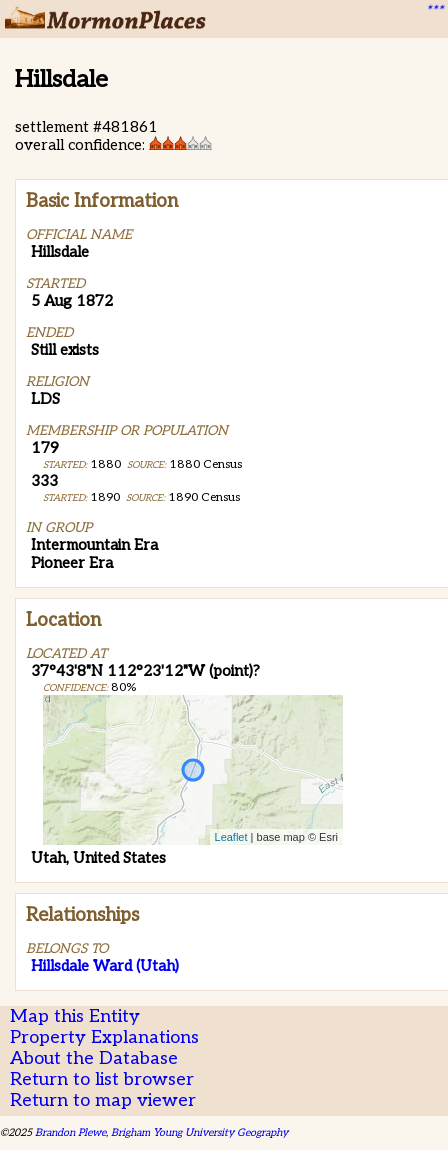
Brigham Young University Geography (199, 1132)
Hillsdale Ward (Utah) (105, 966)
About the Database (94, 1058)
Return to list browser (102, 1079)
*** (434, 11)
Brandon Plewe (70, 1132)
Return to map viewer (103, 1100)
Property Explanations (104, 1037)
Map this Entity (75, 1016)
